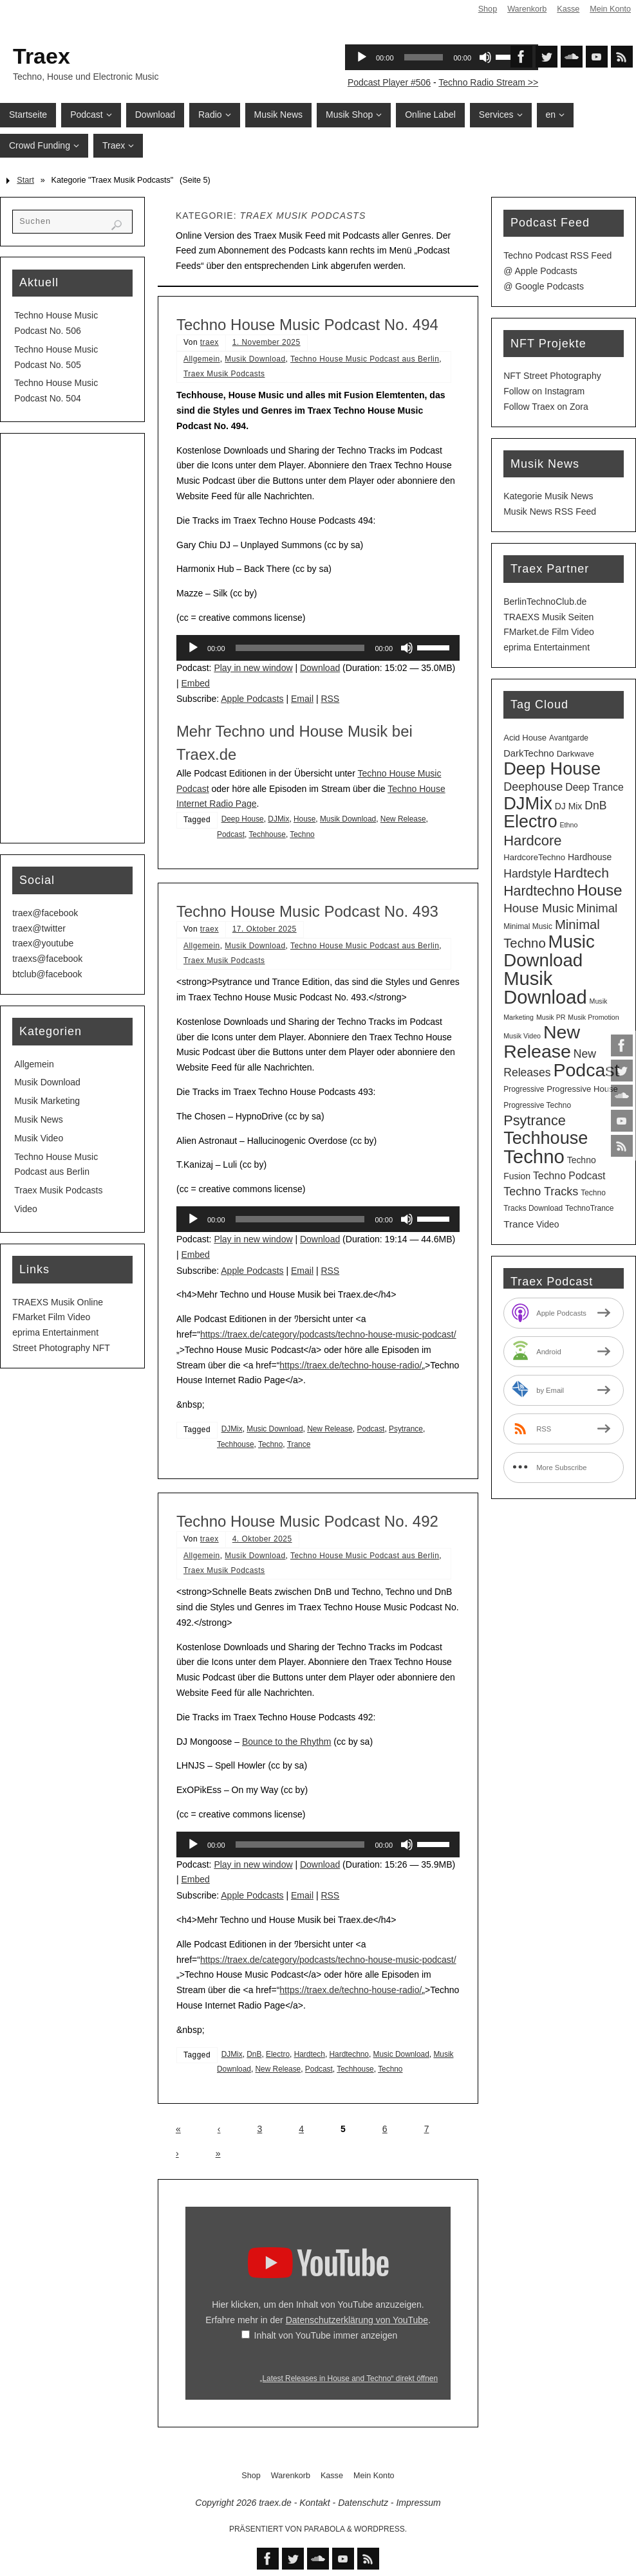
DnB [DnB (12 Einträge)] (595, 805)
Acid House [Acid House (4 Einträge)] (525, 737)
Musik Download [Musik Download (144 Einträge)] (544, 987)
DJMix (278, 818)
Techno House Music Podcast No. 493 (307, 911)
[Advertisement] (72, 638)
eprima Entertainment (55, 1332)
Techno (302, 834)
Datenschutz (363, 2503)
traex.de (275, 2503)
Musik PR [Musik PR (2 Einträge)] (551, 1017)
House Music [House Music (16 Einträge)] (538, 908)
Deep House (242, 818)
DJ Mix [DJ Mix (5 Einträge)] (569, 806)
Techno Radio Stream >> (488, 82)
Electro (278, 2054)
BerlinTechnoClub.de (544, 601)
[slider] (300, 648)
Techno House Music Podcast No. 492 (307, 1521)
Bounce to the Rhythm (287, 1741)
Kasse (568, 9)
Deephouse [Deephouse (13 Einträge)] (533, 786)
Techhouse (267, 834)
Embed (196, 683)
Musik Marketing (47, 1101)
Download (320, 668)
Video (25, 1209)
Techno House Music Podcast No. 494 (307, 324)
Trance (299, 1444)
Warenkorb (527, 9)
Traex (41, 56)
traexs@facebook (47, 958)
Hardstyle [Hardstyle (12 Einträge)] (527, 873)
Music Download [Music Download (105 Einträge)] (549, 951)
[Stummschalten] (406, 647)
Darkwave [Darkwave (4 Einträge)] (575, 754)
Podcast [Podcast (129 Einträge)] (586, 1070)
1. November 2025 (266, 342)
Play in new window (253, 668)
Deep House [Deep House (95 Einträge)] (552, 768)
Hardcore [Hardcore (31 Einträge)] (532, 841)
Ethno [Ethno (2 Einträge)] (568, 825)
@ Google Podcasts (543, 286)
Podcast (231, 834)
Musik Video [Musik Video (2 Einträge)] (522, 1036)
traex (209, 342)
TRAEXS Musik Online (57, 1302)
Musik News (38, 1119)
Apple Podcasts (252, 699)
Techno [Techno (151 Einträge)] (534, 1156)
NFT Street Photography (552, 376)
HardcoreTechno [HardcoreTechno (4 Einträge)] (534, 857)
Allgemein (201, 358)
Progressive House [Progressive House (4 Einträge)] (582, 1089)
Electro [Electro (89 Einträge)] (530, 821)
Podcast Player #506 (389, 82)
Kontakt (314, 2503)
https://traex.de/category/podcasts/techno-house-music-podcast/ (328, 1334)
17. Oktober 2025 (264, 929)
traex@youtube (42, 943)
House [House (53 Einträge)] (599, 890)
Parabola (324, 2529)
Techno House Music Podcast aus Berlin (364, 358)
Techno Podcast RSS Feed (557, 255)
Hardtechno (349, 2054)
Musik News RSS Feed (549, 511)
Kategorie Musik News (548, 496)
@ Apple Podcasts (540, 271)
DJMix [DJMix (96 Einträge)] (527, 803)
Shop (487, 9)
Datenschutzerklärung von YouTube (357, 2320)
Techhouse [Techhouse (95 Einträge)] (545, 1138)
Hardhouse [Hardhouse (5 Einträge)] (590, 857)
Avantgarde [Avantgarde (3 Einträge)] (568, 737)
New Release (403, 818)
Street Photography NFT (61, 1348)
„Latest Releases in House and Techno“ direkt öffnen (348, 2378)
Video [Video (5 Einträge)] (547, 1224)
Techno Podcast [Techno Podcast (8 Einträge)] (569, 1175)
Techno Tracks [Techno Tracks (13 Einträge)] (540, 1191)
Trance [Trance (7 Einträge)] (518, 1224)
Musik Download (255, 358)
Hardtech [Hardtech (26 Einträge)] (581, 872)
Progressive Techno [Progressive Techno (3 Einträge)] (537, 1105)
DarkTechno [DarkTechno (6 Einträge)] (528, 753)
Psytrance (406, 1428)
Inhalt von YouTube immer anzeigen (326, 2335)
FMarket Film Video (51, 1317)
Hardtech (309, 2054)
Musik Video (38, 1138)
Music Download (275, 1428)
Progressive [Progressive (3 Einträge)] (523, 1089)
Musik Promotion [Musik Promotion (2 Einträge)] (593, 1017)
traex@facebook (45, 913)
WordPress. (380, 2529)
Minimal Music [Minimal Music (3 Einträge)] (527, 926)
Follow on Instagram (544, 391)
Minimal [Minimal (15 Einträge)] (596, 908)
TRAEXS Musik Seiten (548, 617)
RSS (330, 699)
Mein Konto (610, 9)
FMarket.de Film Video (548, 632)
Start (25, 180)
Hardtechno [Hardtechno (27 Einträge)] (538, 891)
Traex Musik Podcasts (224, 373)
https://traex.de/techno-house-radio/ (350, 1365)
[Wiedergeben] (193, 647)
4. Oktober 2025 (262, 1538)
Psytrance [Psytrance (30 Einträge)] (534, 1120)
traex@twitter (39, 928)
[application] (318, 648)
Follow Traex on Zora (545, 406)
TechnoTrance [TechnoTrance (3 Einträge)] (589, 1208)
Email (302, 699)
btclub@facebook (47, 974)
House (304, 818)
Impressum (418, 2503)
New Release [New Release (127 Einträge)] (541, 1042)
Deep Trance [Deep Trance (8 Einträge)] (594, 787)
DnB (254, 2054)
